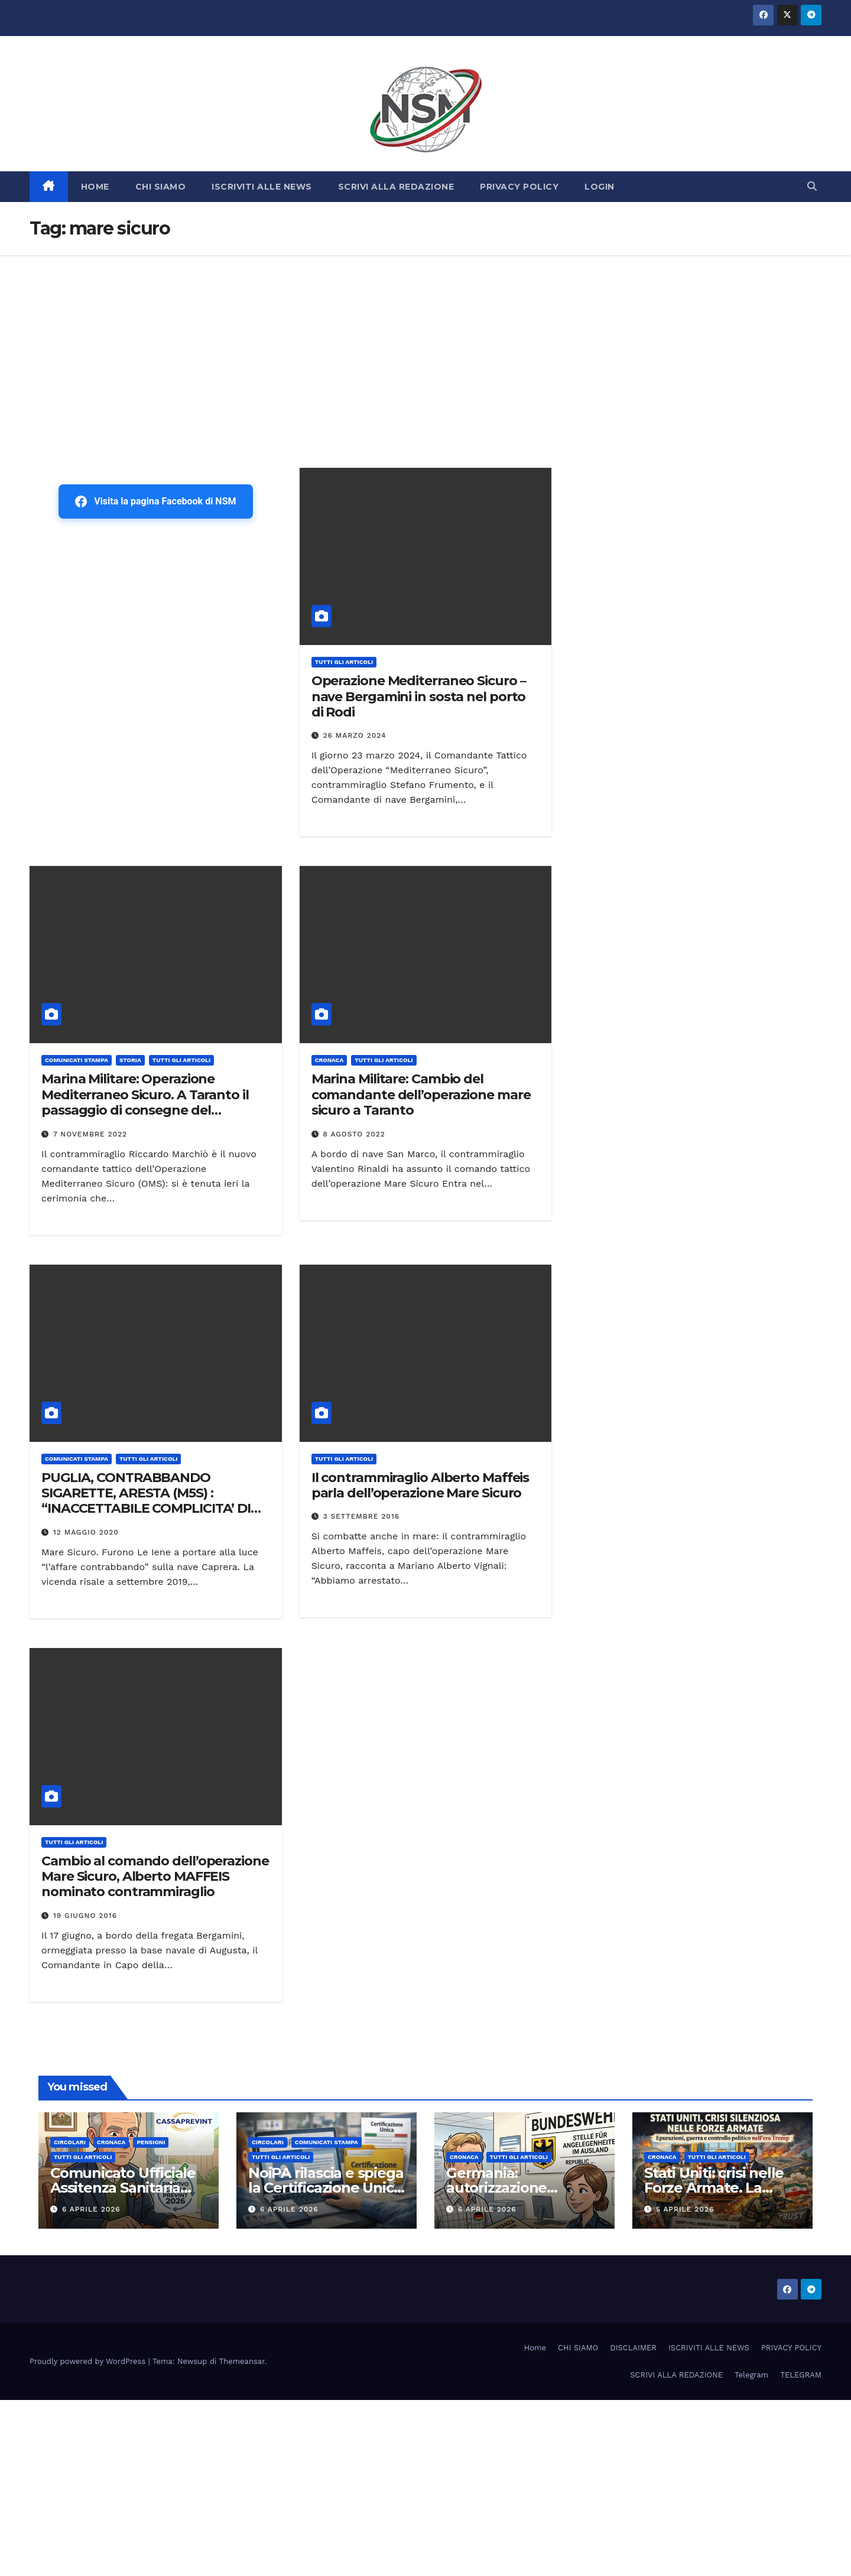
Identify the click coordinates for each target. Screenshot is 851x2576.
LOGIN (599, 186)
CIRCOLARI (70, 2142)
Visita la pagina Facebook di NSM (155, 501)
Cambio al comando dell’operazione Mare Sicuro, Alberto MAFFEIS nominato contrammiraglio (155, 1876)
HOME (95, 186)
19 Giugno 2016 (85, 1915)
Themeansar (242, 2361)
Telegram (751, 2374)
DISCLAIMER (633, 2347)
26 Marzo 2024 (354, 735)
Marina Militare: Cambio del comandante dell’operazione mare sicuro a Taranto (421, 1094)
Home (535, 2347)
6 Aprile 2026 (91, 2209)
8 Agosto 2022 (354, 1134)
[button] (812, 186)
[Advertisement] (425, 343)
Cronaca (329, 1060)
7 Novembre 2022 (90, 1134)
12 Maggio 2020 (86, 1532)
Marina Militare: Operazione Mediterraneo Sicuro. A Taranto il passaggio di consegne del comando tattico (145, 1102)
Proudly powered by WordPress (89, 2361)
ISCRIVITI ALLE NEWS (262, 186)
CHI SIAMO (160, 186)
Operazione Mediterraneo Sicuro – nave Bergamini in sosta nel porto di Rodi (418, 696)
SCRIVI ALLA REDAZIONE (396, 186)
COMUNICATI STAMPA (76, 1060)
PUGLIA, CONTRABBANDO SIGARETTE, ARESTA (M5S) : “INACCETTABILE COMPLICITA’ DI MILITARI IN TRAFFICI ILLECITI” (146, 1501)
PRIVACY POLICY (519, 186)
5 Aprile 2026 (685, 2209)
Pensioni (151, 2142)
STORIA (130, 1060)
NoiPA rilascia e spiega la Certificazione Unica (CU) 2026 (325, 2187)
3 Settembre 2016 (361, 1516)
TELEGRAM (800, 2374)
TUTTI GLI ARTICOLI (344, 662)
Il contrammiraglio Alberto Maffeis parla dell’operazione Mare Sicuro (420, 1485)
